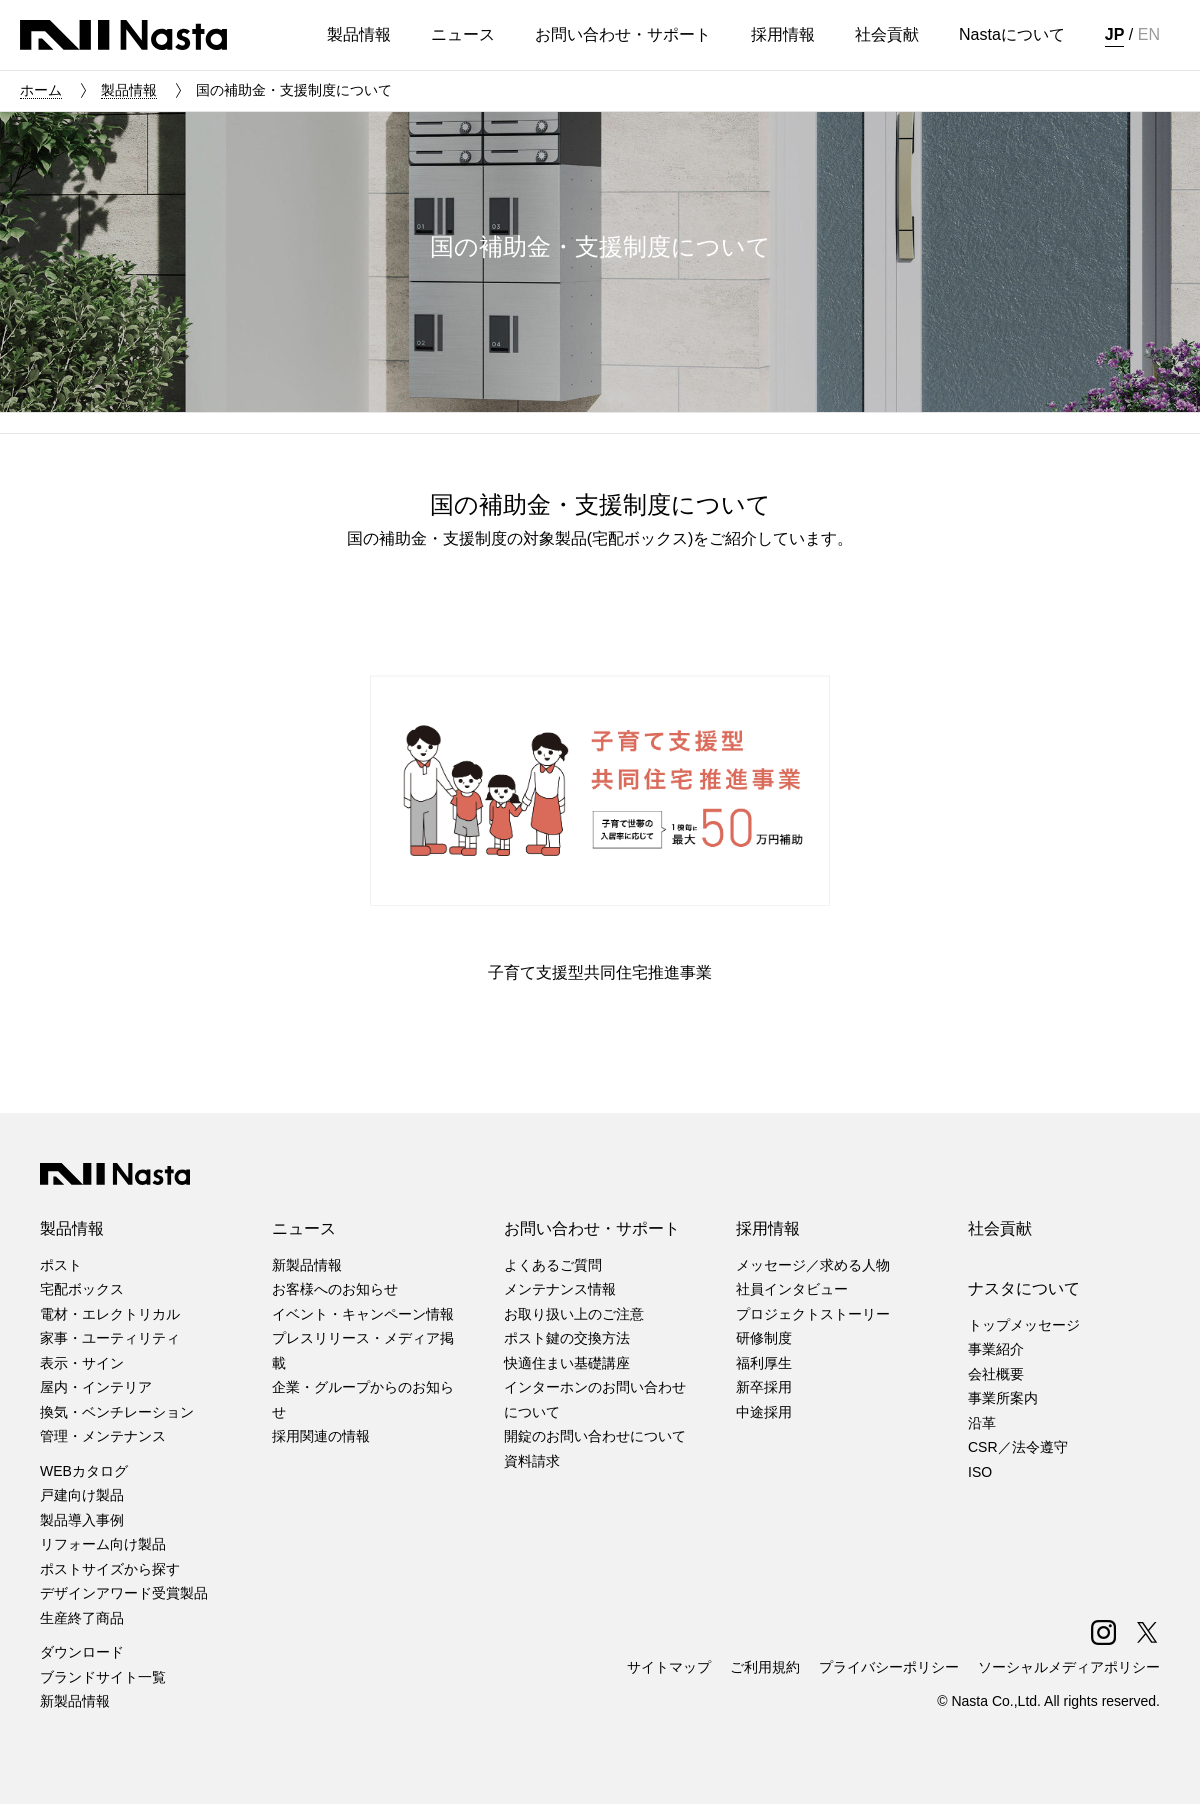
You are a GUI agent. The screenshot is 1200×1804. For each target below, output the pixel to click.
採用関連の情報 (321, 1436)
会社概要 (996, 1374)
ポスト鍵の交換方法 (567, 1338)
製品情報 (129, 90)
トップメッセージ (1024, 1325)
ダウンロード (82, 1652)
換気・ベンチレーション (117, 1412)
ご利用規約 (765, 1667)
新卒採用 (764, 1387)
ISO (980, 1472)
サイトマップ (669, 1667)
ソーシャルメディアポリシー (1069, 1667)
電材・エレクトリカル (110, 1314)
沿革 (982, 1423)
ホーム (41, 90)
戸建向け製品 (82, 1495)
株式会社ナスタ (123, 35)
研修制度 (764, 1338)
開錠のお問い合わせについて (595, 1436)
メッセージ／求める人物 (813, 1265)
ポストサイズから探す (110, 1569)
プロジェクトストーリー (813, 1314)
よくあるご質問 (553, 1265)
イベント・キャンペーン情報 (363, 1314)
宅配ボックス (82, 1289)
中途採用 (764, 1412)
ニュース (304, 1228)
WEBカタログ (84, 1471)
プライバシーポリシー (889, 1667)
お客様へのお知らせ (335, 1289)
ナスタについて (1024, 1288)
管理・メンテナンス (103, 1436)
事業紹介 (996, 1349)
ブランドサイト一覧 (103, 1677)
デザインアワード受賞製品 (124, 1593)
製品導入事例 (82, 1520)
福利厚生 (764, 1363)
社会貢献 (1000, 1228)
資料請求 (532, 1461)
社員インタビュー (792, 1289)
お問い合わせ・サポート (592, 1228)
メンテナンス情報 (560, 1289)
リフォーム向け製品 (103, 1544)
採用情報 (768, 1228)
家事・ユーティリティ (110, 1338)
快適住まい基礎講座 (567, 1363)
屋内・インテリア (96, 1387)
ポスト (61, 1265)
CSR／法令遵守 (1018, 1447)
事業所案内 (1003, 1398)
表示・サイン (82, 1363)
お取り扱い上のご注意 (574, 1314)
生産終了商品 (82, 1618)
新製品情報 (75, 1701)
